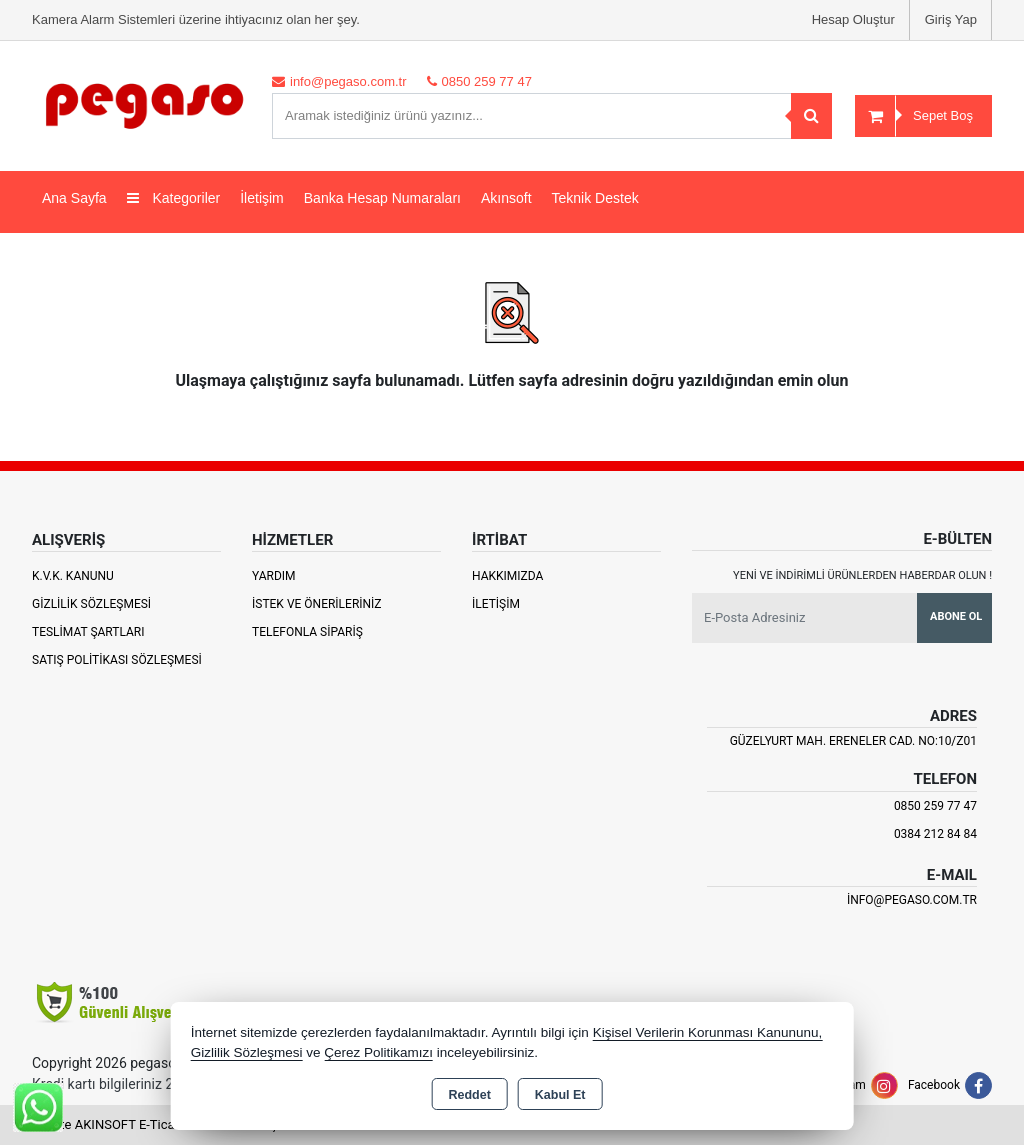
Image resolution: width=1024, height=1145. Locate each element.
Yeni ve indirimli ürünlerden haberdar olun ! (862, 575)
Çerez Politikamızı (378, 1052)
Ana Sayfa (74, 198)
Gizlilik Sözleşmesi (91, 604)
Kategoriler (174, 198)
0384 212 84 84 (935, 834)
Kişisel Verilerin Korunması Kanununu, (708, 1032)
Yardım (274, 576)
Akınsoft (506, 198)
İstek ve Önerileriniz (317, 604)
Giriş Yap (951, 19)
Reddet (469, 1095)
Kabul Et (560, 1095)
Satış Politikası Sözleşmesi (117, 660)
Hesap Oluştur (853, 19)
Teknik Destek (595, 198)
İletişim (262, 198)
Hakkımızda (507, 576)
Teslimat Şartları (88, 632)
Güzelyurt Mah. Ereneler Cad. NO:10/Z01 (853, 741)
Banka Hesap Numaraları (382, 198)
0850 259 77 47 (935, 806)
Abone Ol (956, 616)
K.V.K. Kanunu (73, 576)
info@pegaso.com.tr (912, 900)
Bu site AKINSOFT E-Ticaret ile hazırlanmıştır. (161, 1124)
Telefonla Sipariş (307, 632)
